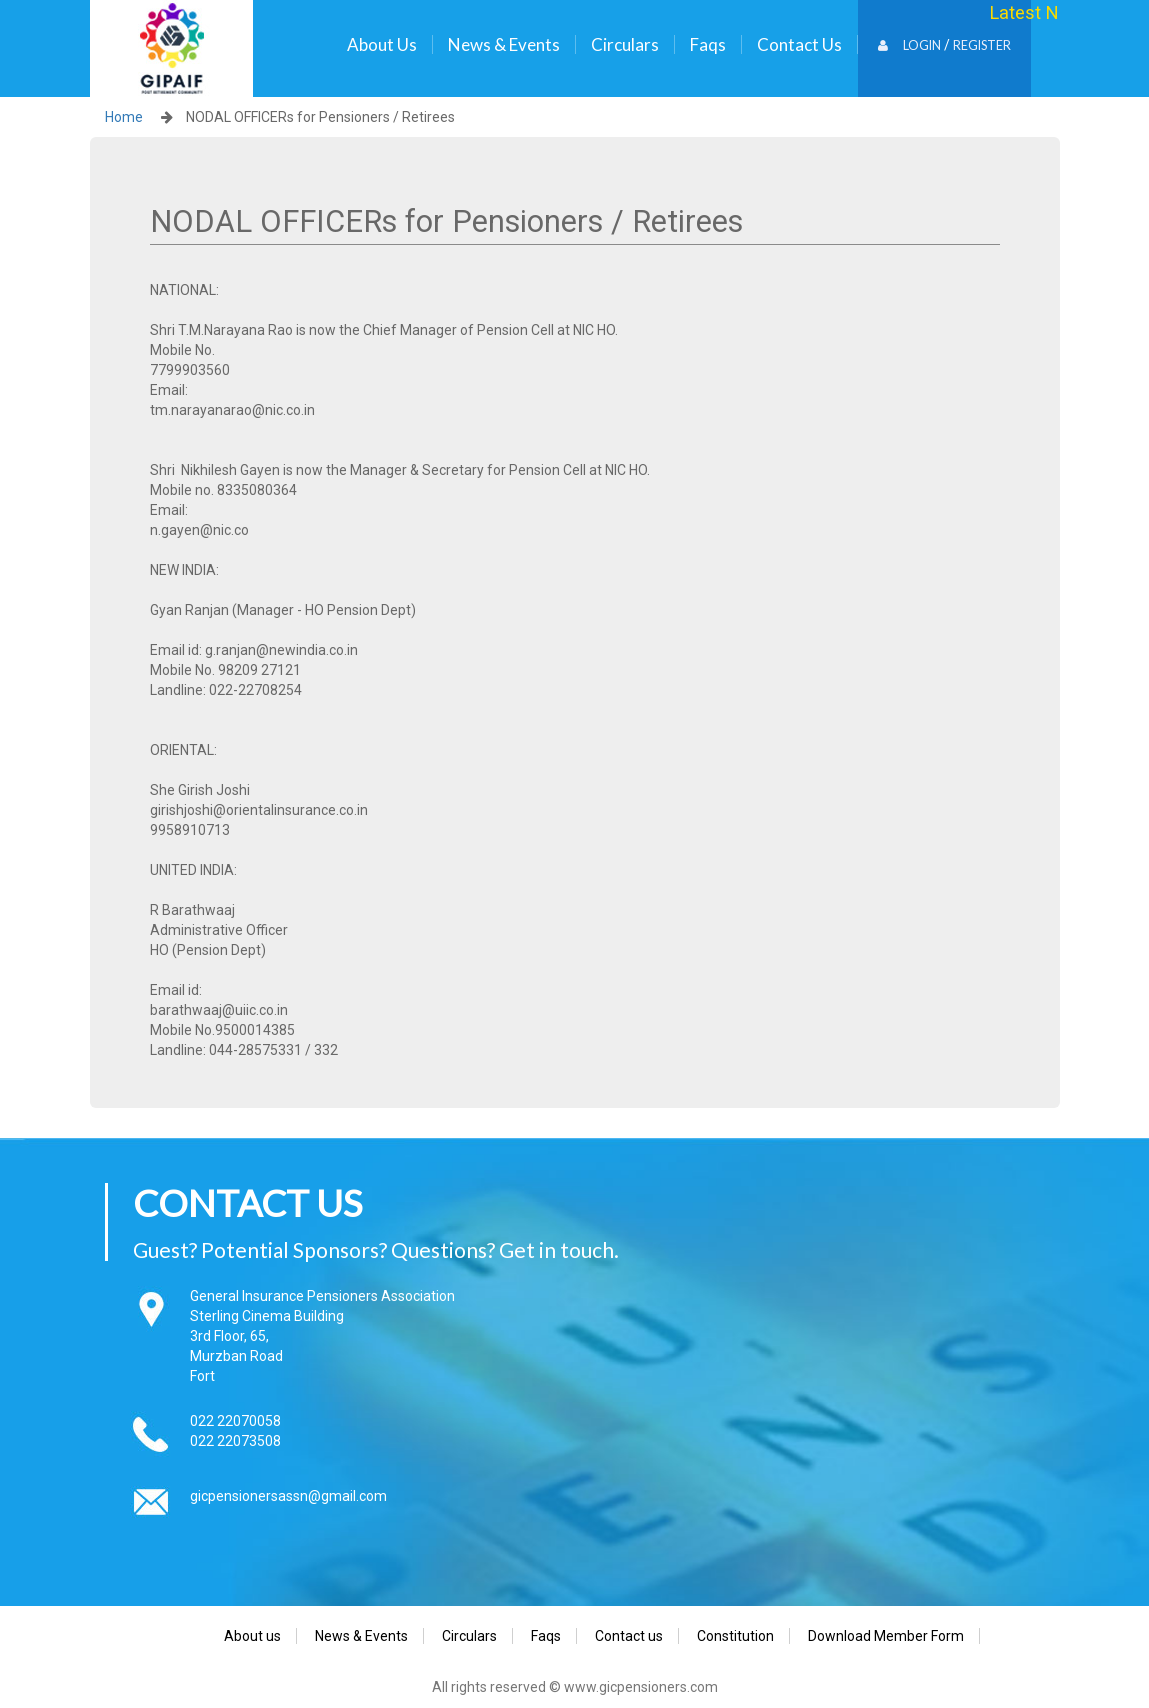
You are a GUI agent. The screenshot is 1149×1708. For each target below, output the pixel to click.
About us (382, 44)
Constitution (735, 1636)
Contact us (799, 44)
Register (982, 45)
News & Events (504, 44)
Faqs (708, 44)
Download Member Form (886, 1636)
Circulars (625, 44)
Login (909, 45)
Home (124, 117)
